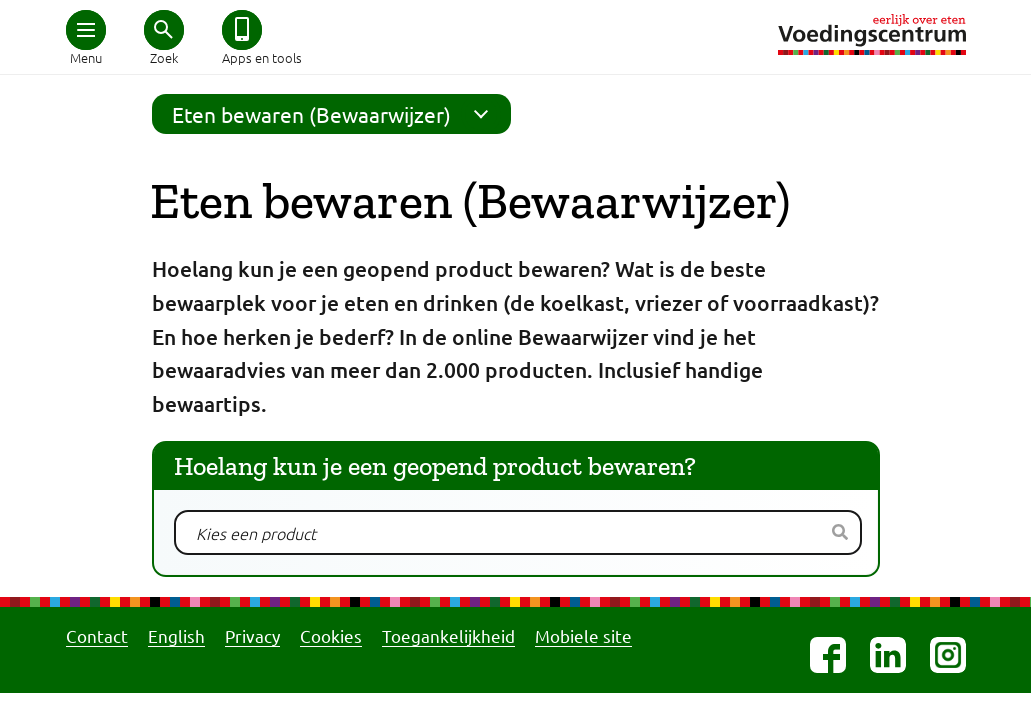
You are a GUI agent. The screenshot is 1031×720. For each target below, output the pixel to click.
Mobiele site (583, 635)
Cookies (331, 635)
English (176, 635)
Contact (97, 635)
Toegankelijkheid (448, 635)
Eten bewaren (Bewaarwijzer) (336, 114)
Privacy (252, 635)
